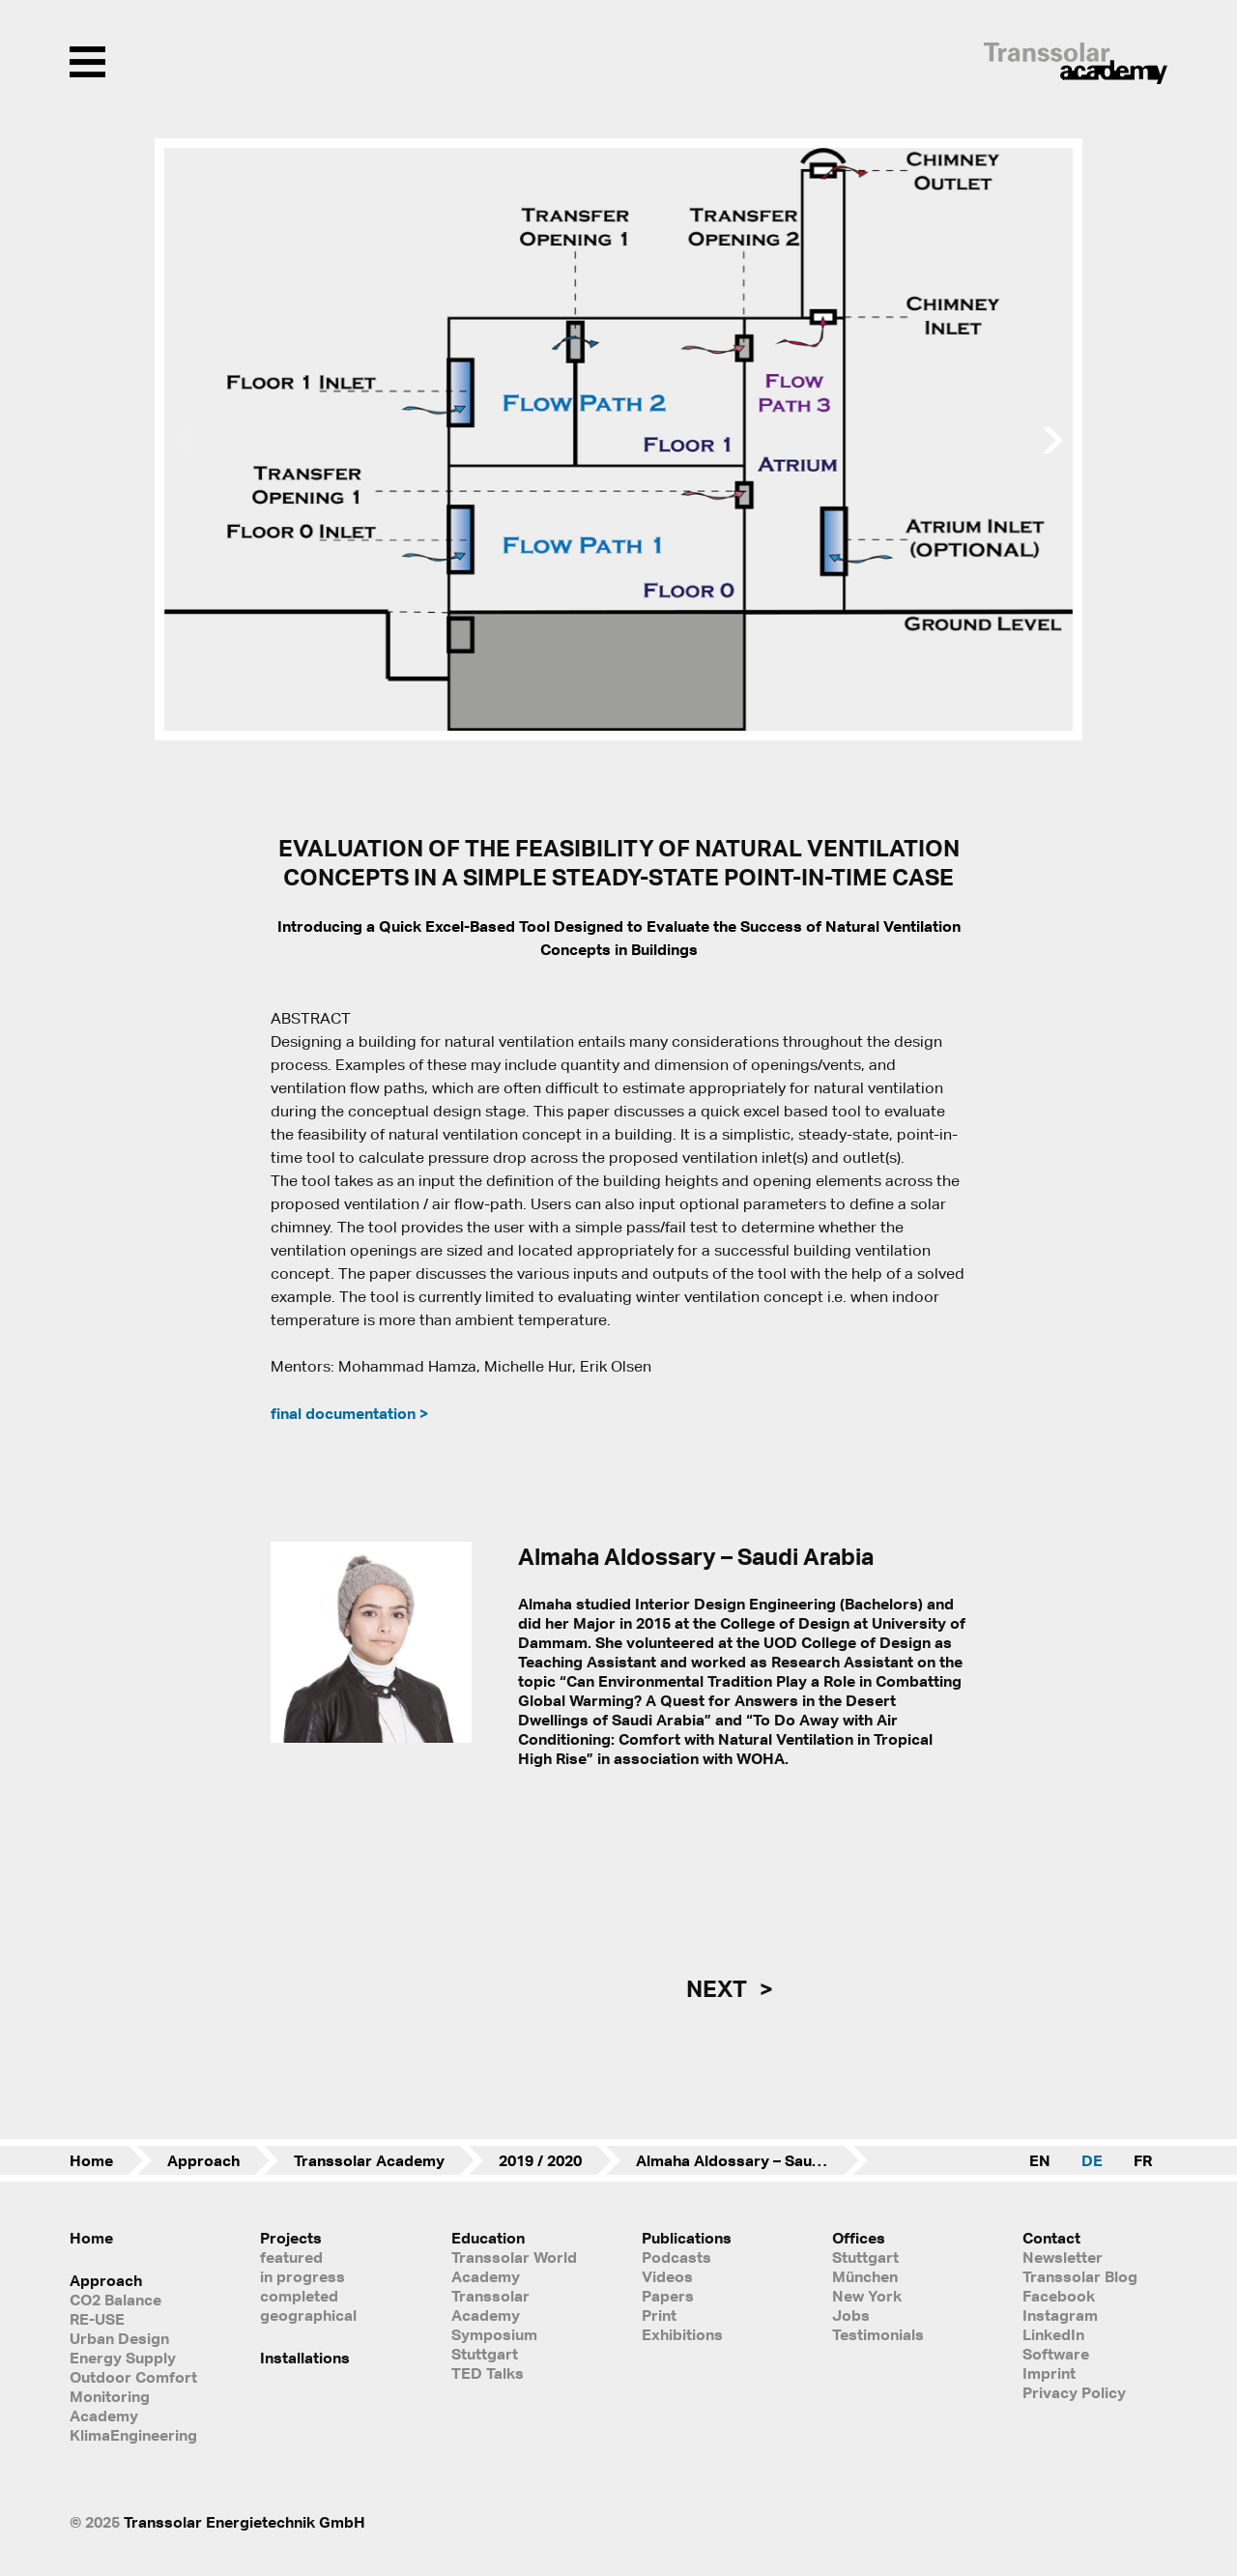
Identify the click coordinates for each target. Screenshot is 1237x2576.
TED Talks (487, 2373)
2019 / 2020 (540, 2160)
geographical (308, 2315)
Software (1055, 2353)
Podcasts (676, 2257)
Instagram (1060, 2315)
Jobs (851, 2315)
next (719, 1988)
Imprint (1049, 2373)
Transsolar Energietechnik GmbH (244, 2522)
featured (291, 2257)
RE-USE (97, 2319)
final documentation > (349, 1413)
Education (488, 2237)
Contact (1051, 2237)
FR (1143, 2160)
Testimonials (878, 2334)
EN (1039, 2160)
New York (867, 2295)
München (865, 2276)
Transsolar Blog (1079, 2276)
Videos (667, 2276)
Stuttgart (865, 2257)
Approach (203, 2160)
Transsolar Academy (369, 2160)
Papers (668, 2295)
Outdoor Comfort (133, 2377)
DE (1092, 2160)
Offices (858, 2237)
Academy (104, 2415)
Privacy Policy (1074, 2392)
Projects (291, 2237)
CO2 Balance (115, 2299)
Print (659, 2315)
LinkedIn (1053, 2334)
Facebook (1058, 2295)
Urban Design (119, 2338)
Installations (305, 2357)
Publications (687, 2237)
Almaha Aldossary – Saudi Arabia (752, 2160)
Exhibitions (682, 2334)
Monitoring (110, 2396)
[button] (1055, 439)
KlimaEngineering (133, 2435)
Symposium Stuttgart (494, 2344)
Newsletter (1062, 2257)
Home (91, 2160)
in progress (302, 2276)
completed (299, 2295)
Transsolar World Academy (514, 2266)
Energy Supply (123, 2357)
